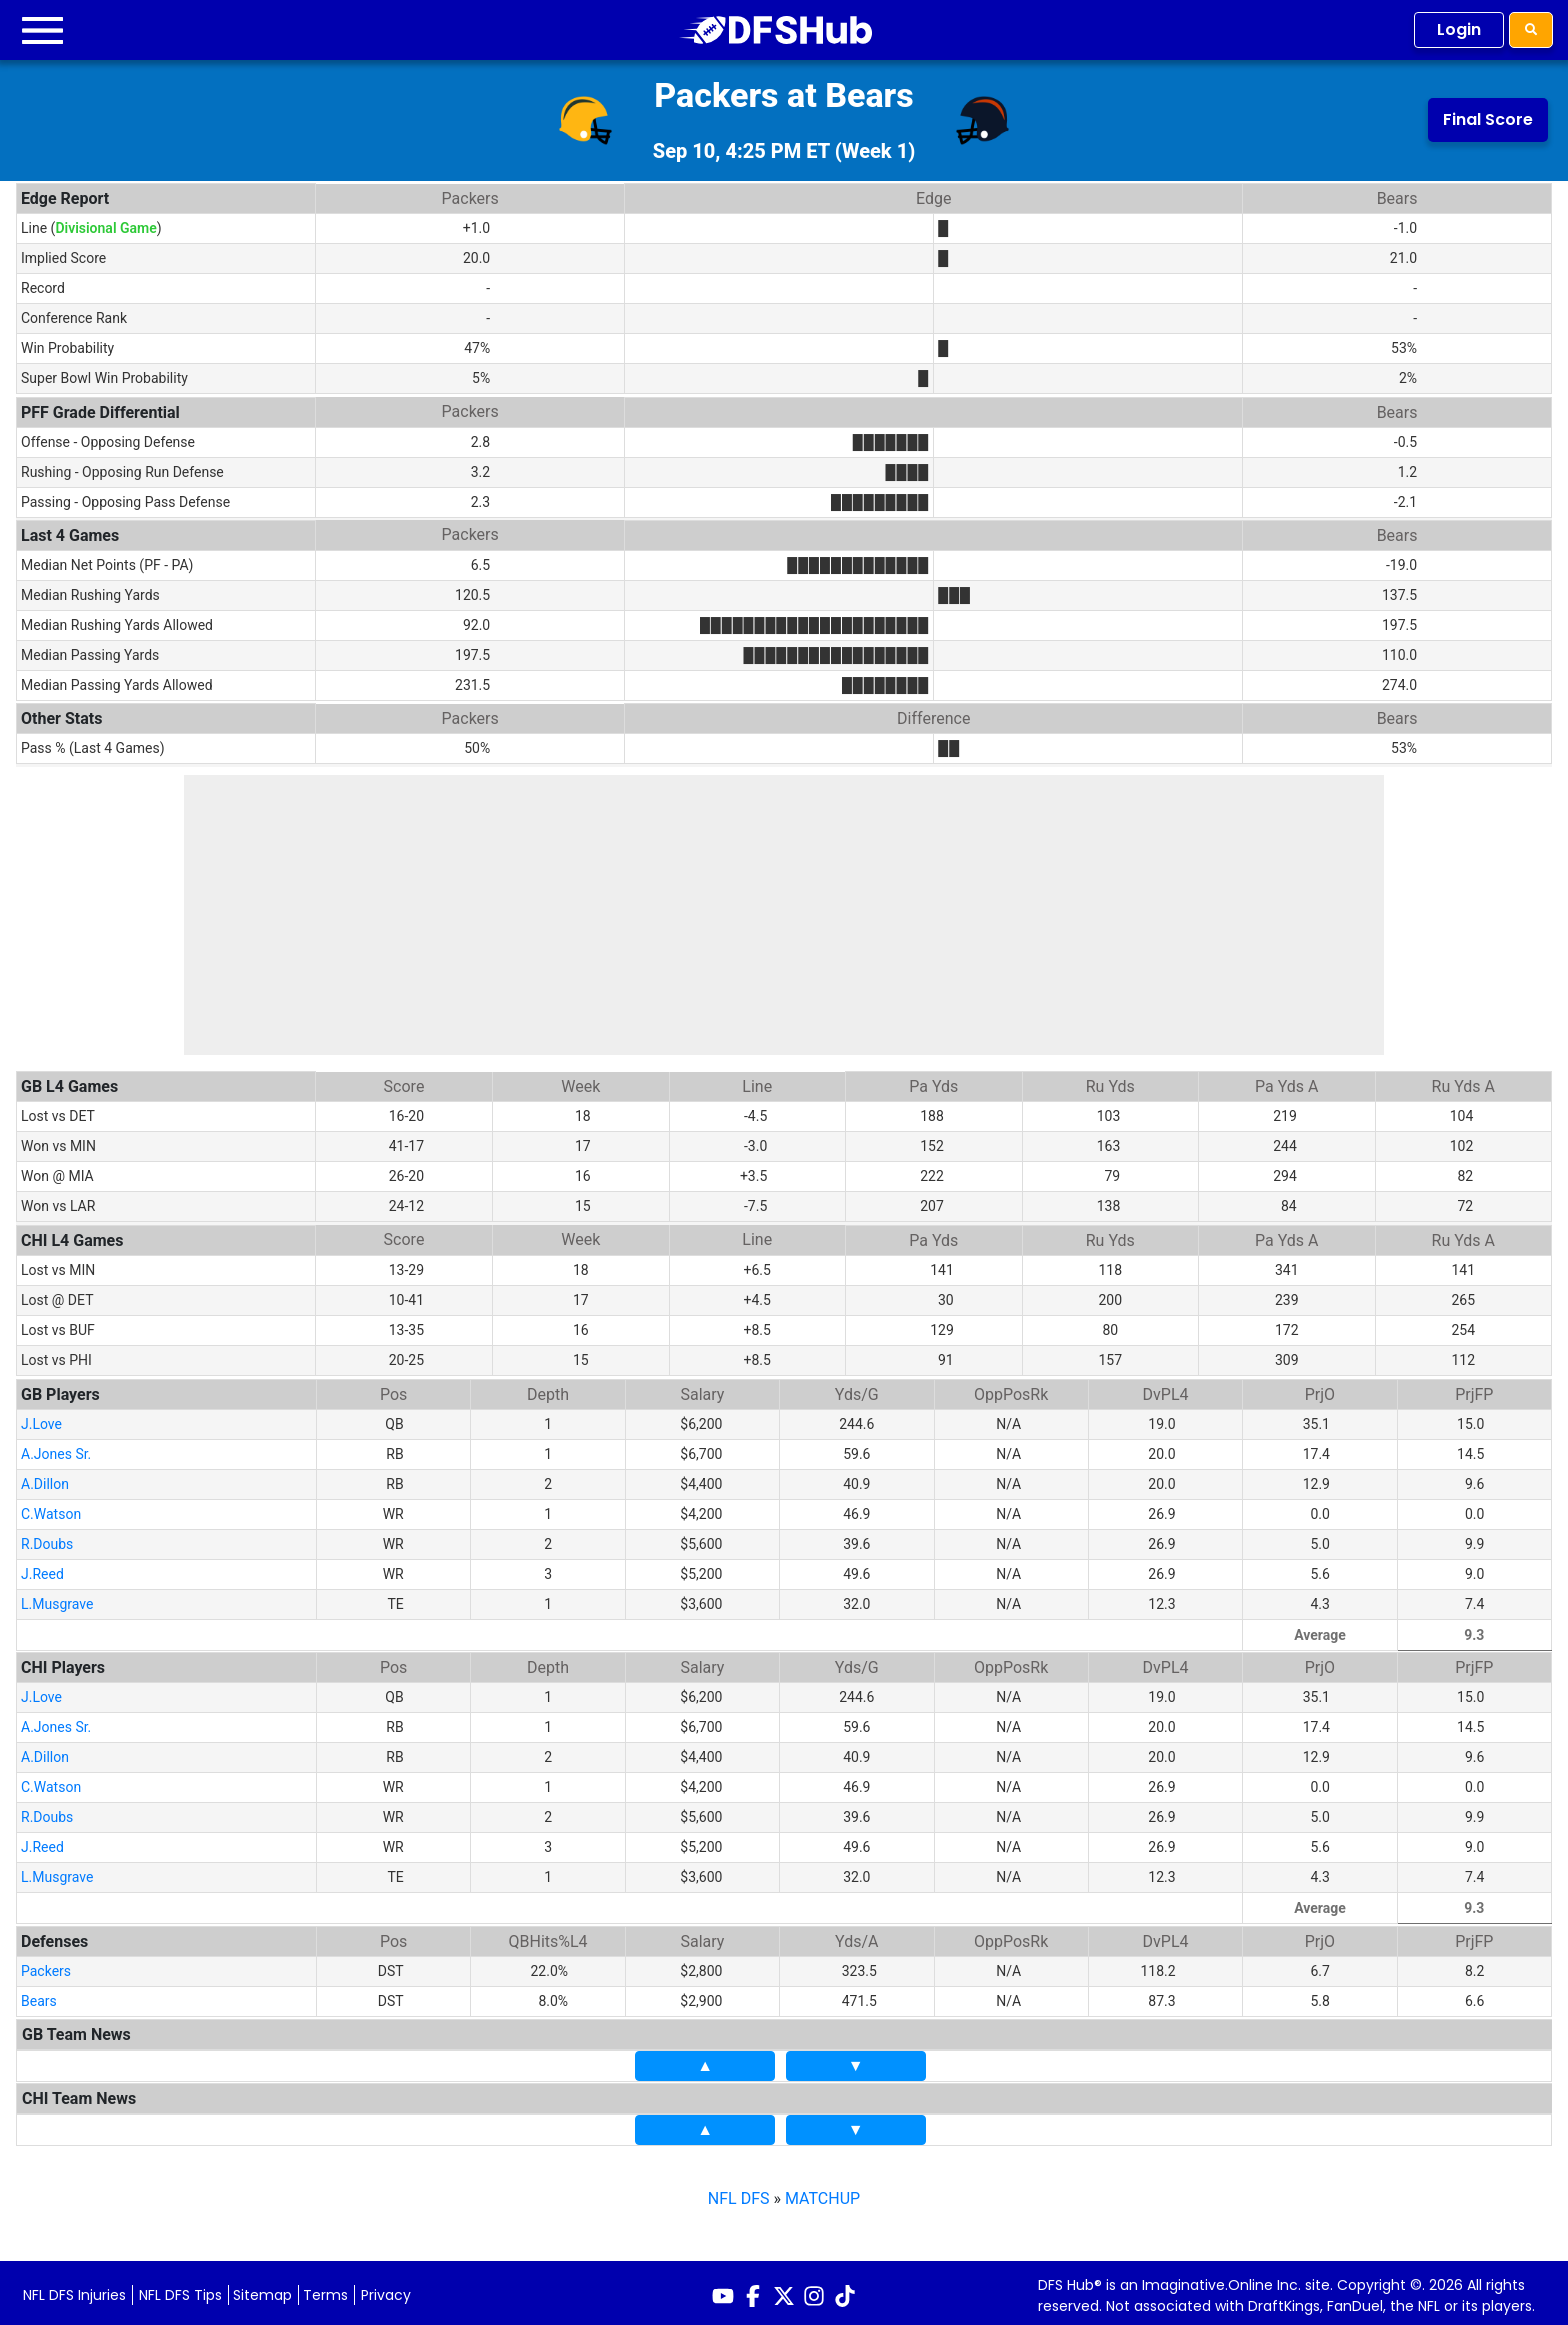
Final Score (1488, 119)
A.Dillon (45, 1478)
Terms (325, 2289)
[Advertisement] (784, 915)
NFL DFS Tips (180, 2289)
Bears (39, 1995)
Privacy (386, 2289)
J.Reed (42, 1568)
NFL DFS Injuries (74, 2289)
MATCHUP (822, 2192)
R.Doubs (47, 1538)
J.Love (41, 1418)
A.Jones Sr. (56, 1448)
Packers (46, 1965)
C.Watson (51, 1508)
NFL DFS (739, 2192)
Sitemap (262, 2289)
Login (1459, 29)
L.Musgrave (57, 1598)
